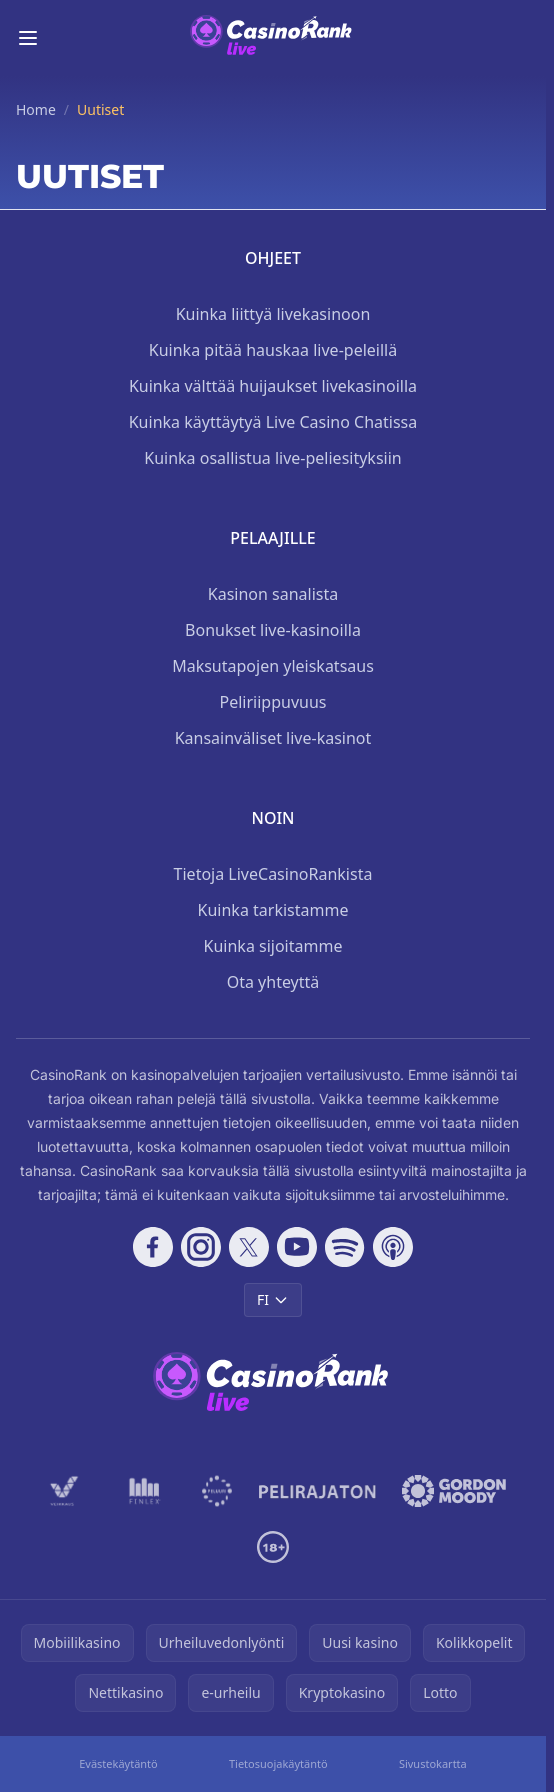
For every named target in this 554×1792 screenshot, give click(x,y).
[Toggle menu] (28, 38)
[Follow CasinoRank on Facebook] (153, 1247)
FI (273, 1299)
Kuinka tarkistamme (273, 910)
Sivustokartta (433, 1763)
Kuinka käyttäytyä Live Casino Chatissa (273, 422)
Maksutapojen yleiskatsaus (273, 666)
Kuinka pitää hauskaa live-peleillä (273, 350)
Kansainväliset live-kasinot (273, 738)
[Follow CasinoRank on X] (249, 1247)
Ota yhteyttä (273, 982)
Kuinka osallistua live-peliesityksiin (272, 458)
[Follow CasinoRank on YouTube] (297, 1247)
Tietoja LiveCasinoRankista (273, 874)
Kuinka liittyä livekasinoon (273, 314)
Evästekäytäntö (118, 1763)
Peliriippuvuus (273, 702)
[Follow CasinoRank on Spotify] (345, 1247)
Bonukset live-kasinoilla (273, 630)
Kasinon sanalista (273, 594)
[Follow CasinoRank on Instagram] (201, 1247)
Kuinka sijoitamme (273, 946)
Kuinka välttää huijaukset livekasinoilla (273, 386)
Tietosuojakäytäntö (278, 1763)
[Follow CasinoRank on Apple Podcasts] (393, 1247)
